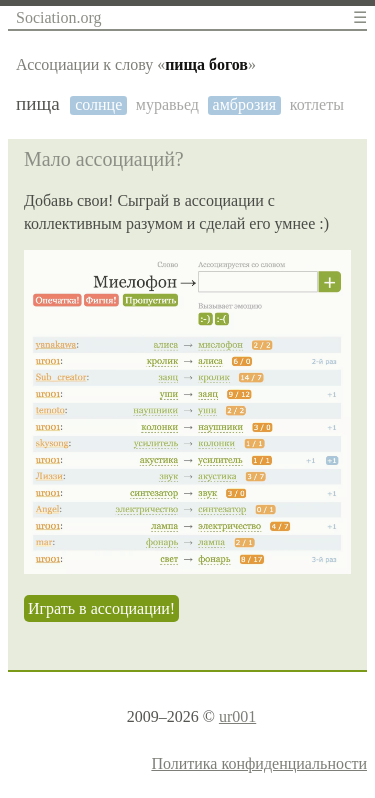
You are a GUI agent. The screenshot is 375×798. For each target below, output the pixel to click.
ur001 (237, 716)
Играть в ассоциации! (101, 608)
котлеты (317, 104)
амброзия (245, 104)
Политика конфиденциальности (259, 763)
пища (38, 103)
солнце (98, 104)
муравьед (167, 104)
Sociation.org (58, 17)
